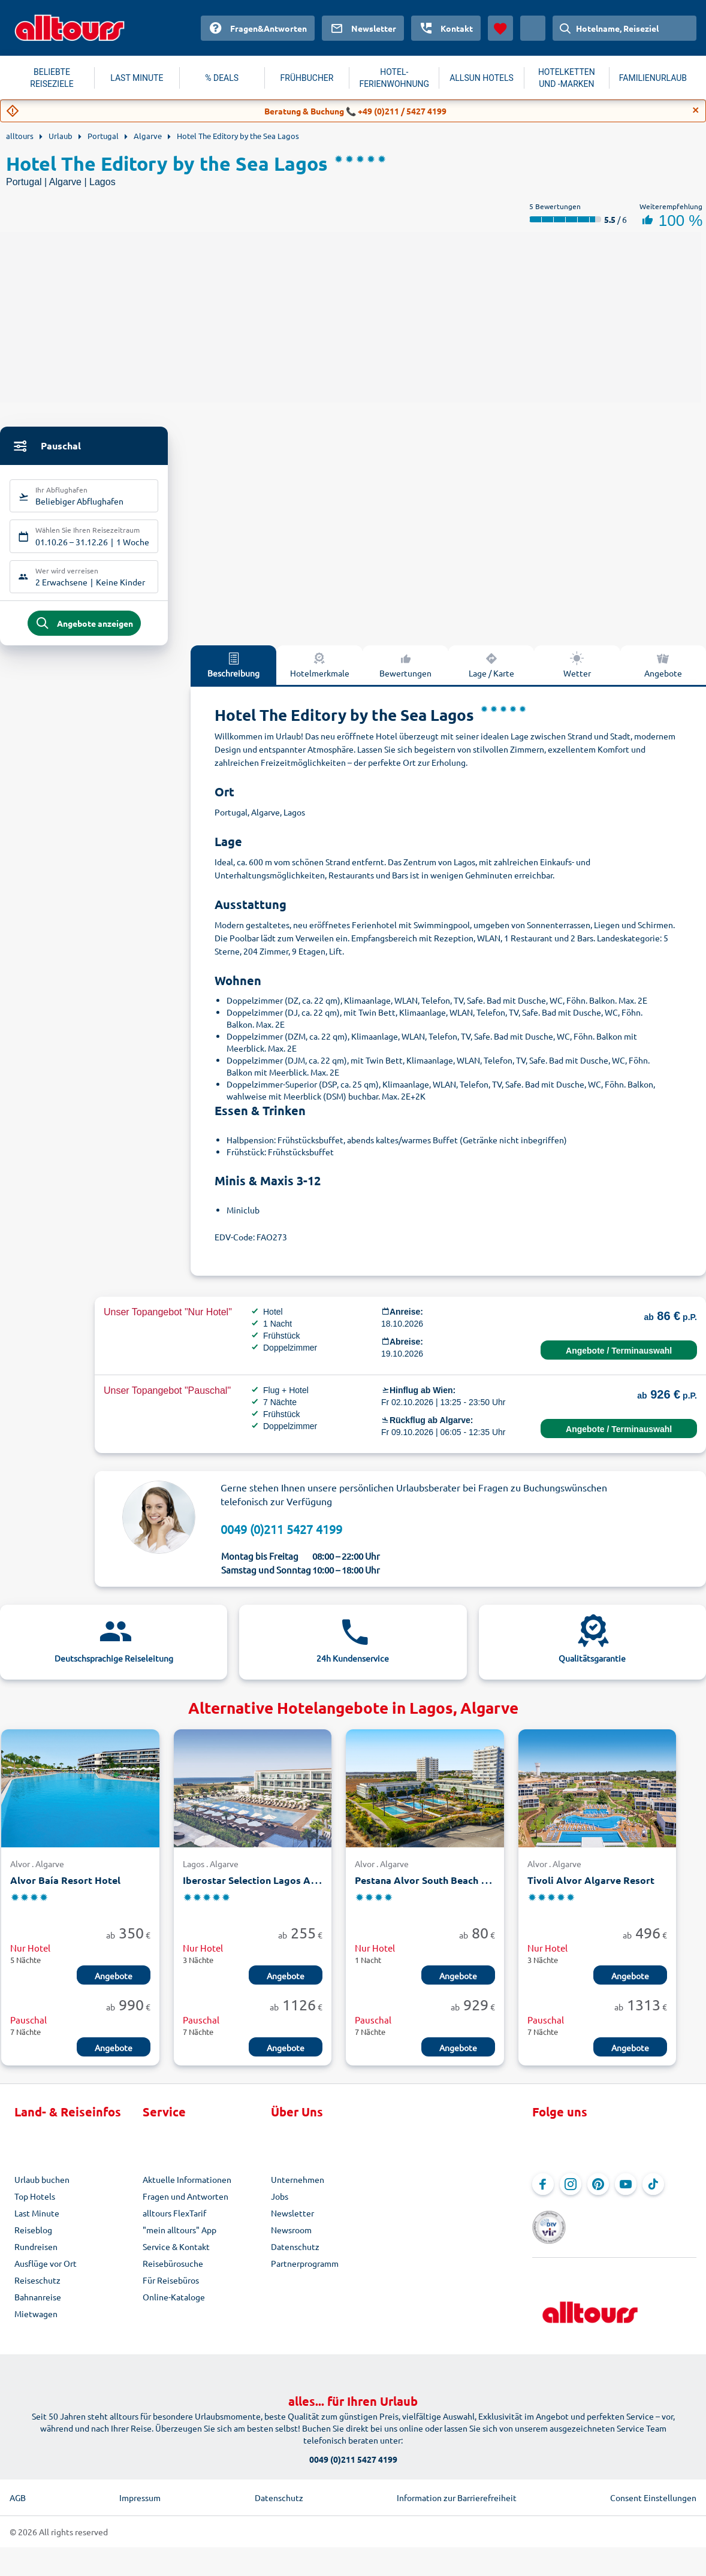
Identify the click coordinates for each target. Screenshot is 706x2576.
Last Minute (36, 2221)
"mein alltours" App (179, 2238)
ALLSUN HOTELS (481, 78)
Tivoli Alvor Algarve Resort (590, 1889)
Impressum (140, 2489)
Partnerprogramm (305, 2272)
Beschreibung (233, 673)
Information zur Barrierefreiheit (457, 2489)
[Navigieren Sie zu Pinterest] (598, 2193)
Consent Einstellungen (653, 2489)
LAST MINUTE (136, 78)
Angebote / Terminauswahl (619, 1359)
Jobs (279, 2205)
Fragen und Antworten (185, 2205)
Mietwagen (36, 2322)
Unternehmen (297, 2188)
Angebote (113, 1984)
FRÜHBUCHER (307, 78)
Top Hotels (34, 2205)
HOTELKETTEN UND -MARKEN (566, 78)
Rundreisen (36, 2255)
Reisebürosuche (173, 2272)
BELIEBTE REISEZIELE (51, 78)
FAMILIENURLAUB (653, 78)
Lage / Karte (491, 673)
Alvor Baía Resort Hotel (65, 1889)
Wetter (577, 673)
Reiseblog (33, 2238)
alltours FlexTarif (174, 2221)
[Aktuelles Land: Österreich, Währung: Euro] (532, 28)
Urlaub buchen (42, 2188)
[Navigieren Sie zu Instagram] (570, 2193)
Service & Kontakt (176, 2255)
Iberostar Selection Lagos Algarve (261, 1889)
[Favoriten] (500, 28)
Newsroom (291, 2238)
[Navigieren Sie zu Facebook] (543, 2193)
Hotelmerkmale (319, 673)
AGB (18, 2489)
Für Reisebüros (171, 2289)
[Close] (696, 110)
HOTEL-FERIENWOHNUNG (394, 78)
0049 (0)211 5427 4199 (281, 1537)
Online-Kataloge (174, 2305)
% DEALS (222, 78)
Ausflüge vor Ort (45, 2272)
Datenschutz (295, 2255)
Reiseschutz (37, 2289)
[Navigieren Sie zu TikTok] (653, 2193)
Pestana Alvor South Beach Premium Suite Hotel (465, 1889)
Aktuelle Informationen (187, 2188)
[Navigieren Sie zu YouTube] (625, 2193)
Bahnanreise (37, 2305)
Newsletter (292, 2221)
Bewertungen (405, 673)
